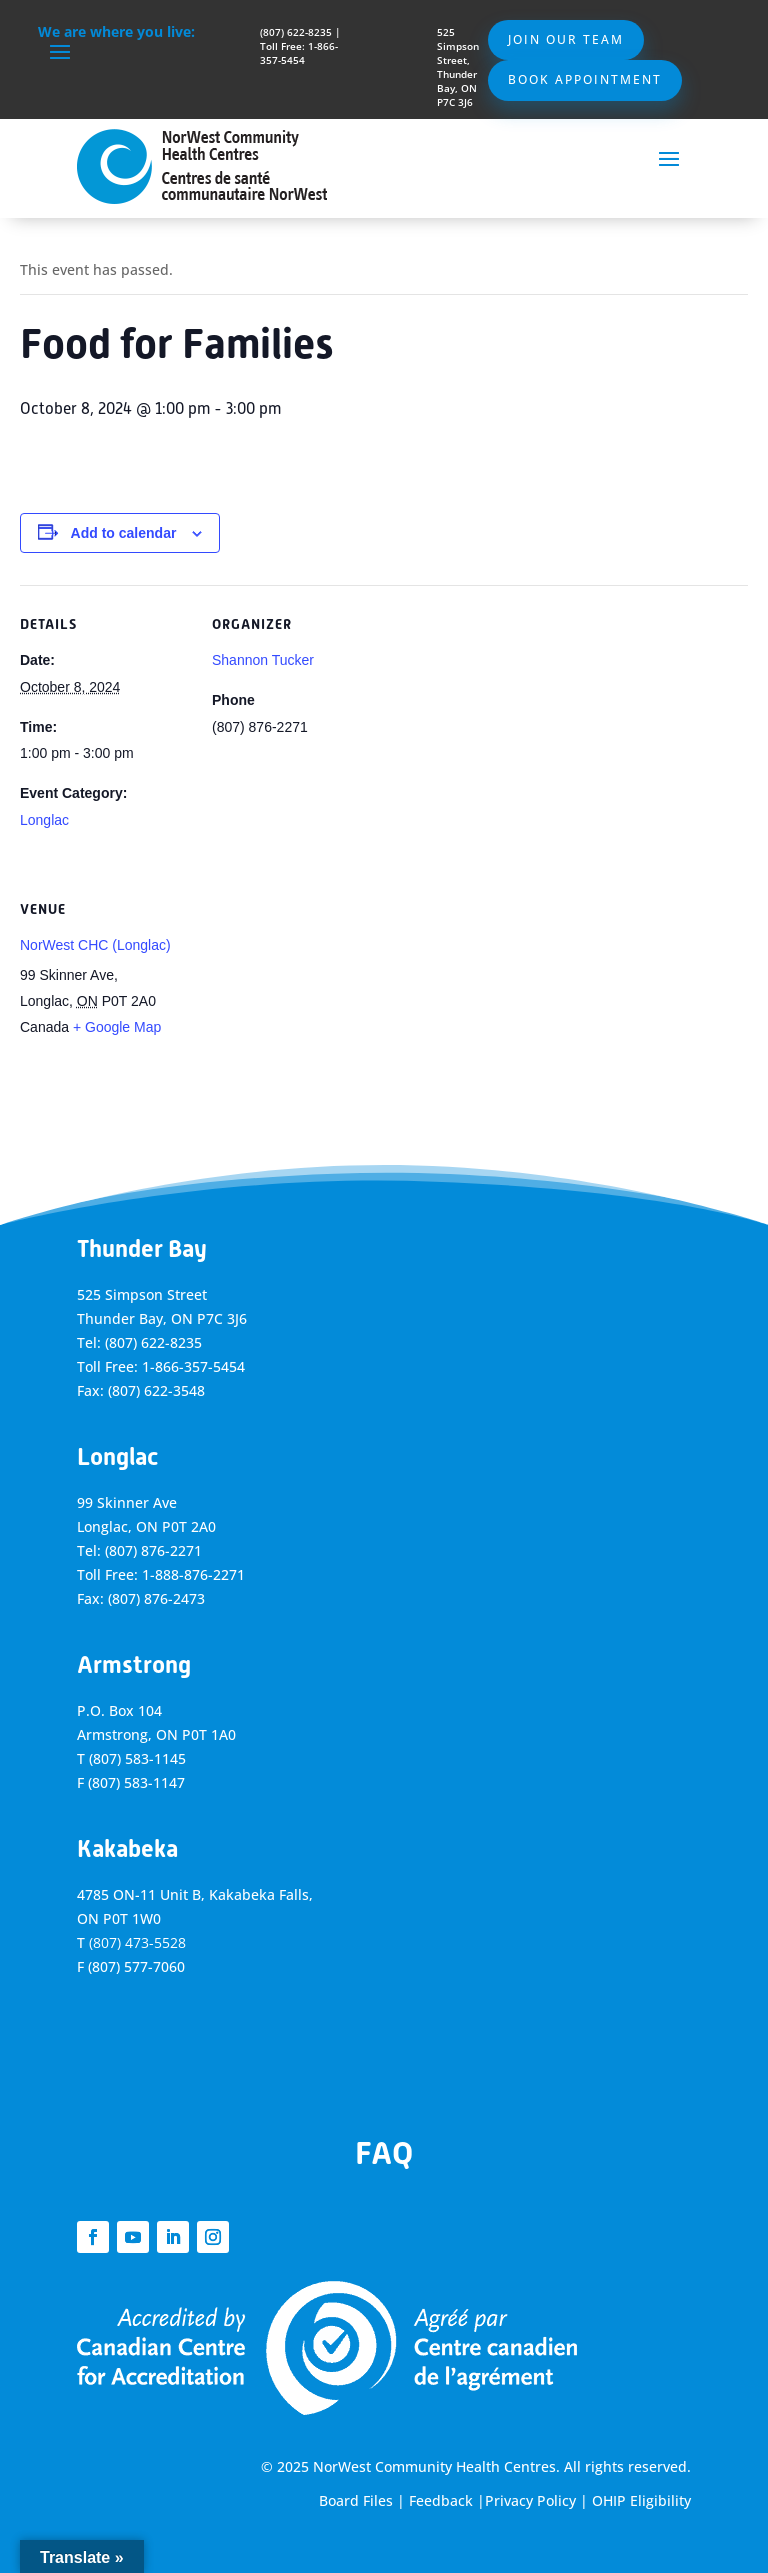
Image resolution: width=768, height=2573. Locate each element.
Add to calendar (124, 533)
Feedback (441, 2500)
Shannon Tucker (263, 660)
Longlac (44, 820)
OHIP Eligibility (641, 2500)
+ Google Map (117, 1027)
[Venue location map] (317, 1007)
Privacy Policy (530, 2500)
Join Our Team (566, 39)
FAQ (384, 2153)
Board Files (356, 2500)
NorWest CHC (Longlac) (95, 945)
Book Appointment (585, 79)
